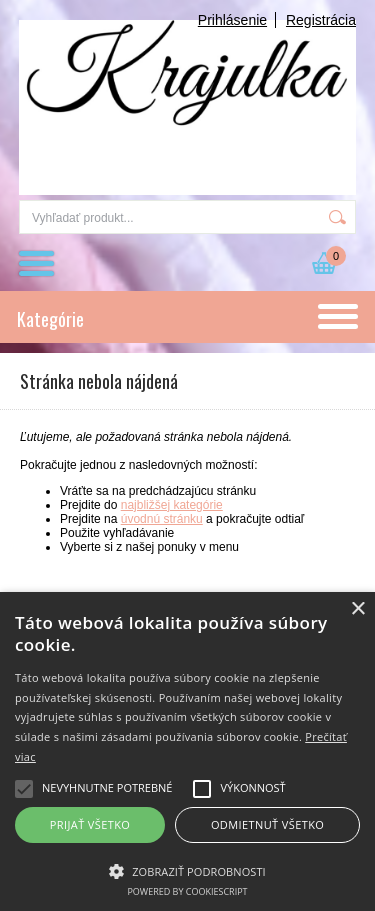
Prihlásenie (232, 20)
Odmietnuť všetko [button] (267, 824)
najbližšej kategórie (172, 505)
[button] (187, 870)
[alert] (187, 751)
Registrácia (321, 20)
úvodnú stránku (162, 519)
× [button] (357, 609)
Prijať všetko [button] (90, 824)
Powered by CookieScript (187, 891)
